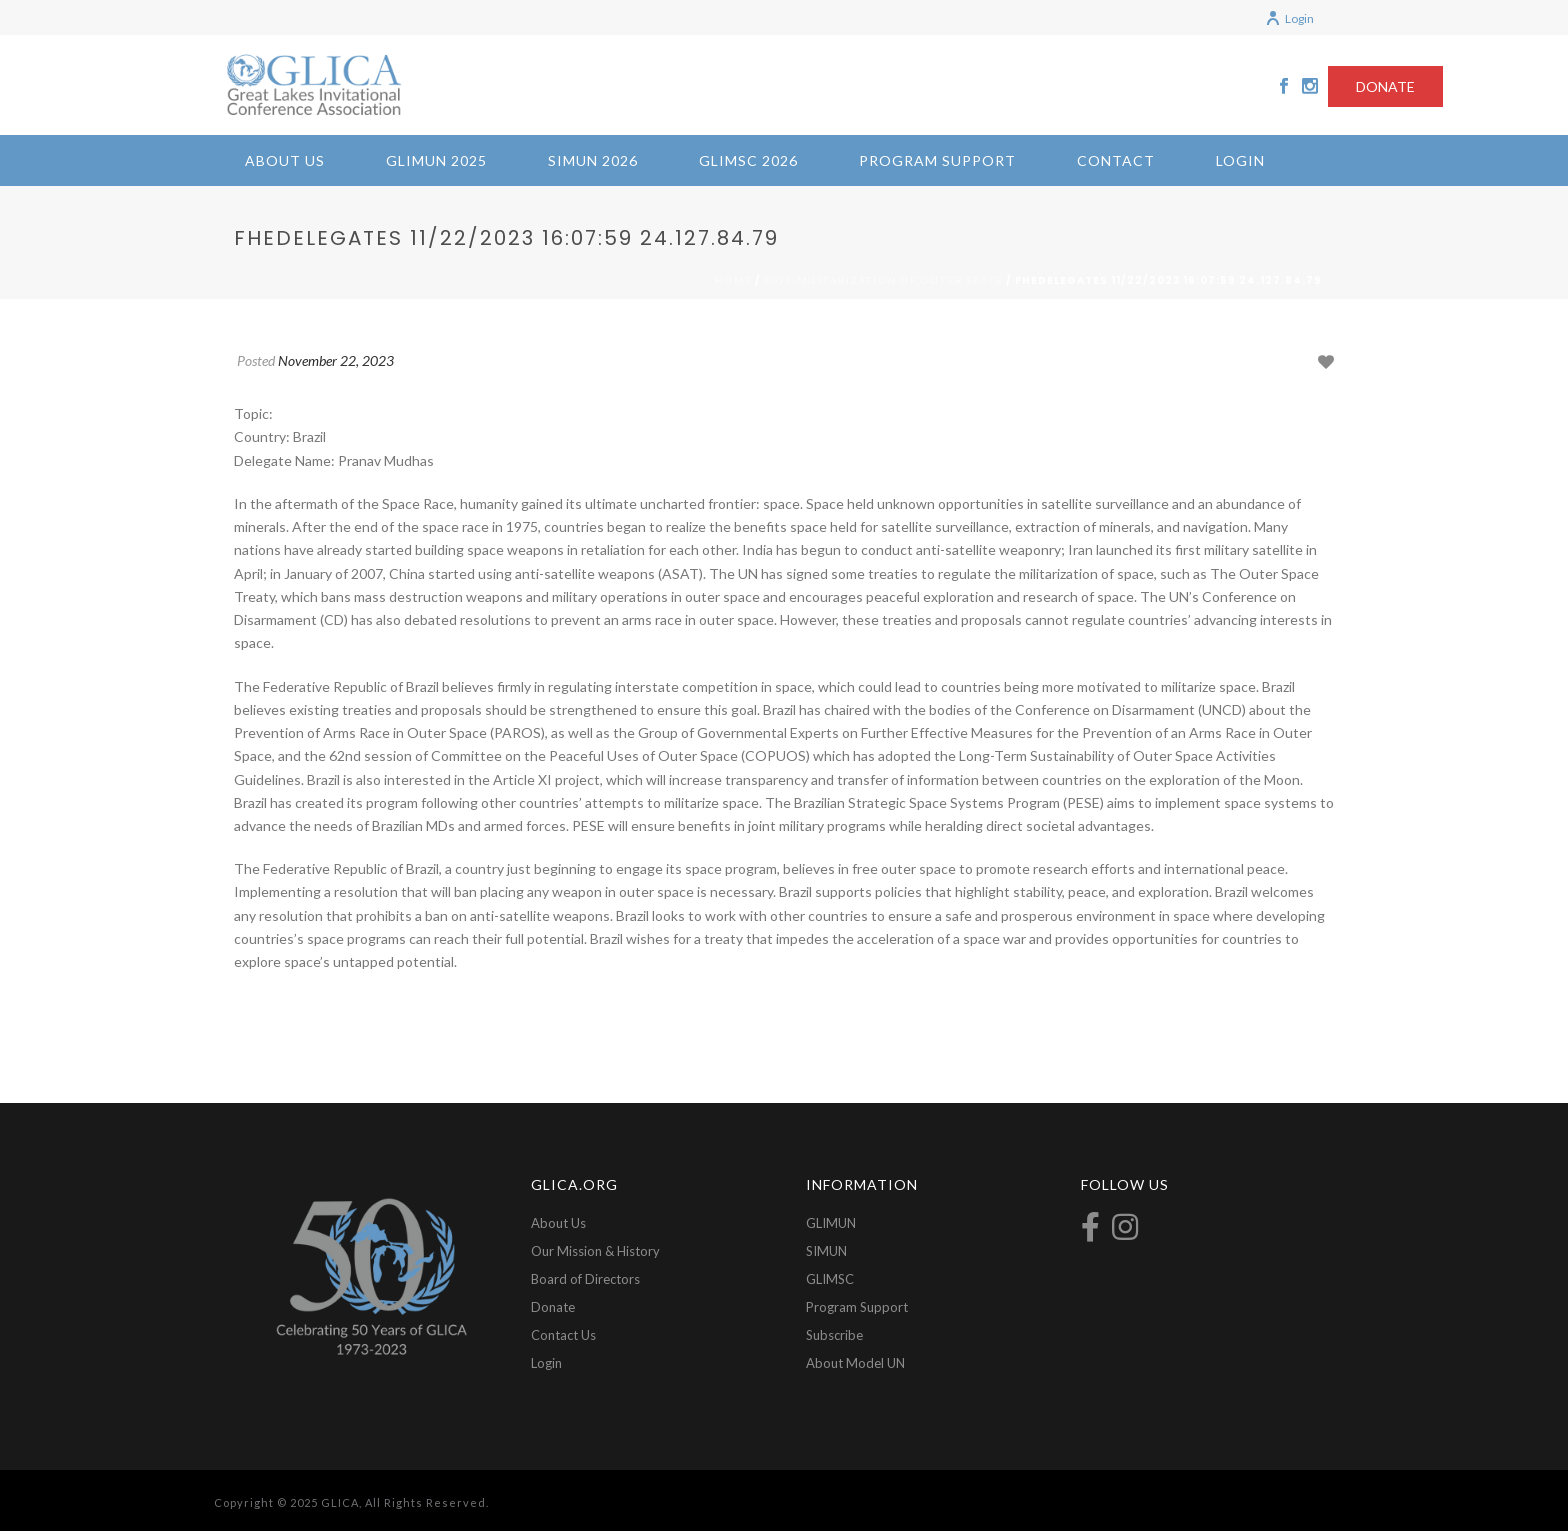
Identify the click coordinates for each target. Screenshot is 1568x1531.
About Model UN (855, 1363)
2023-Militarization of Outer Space (883, 280)
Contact (1116, 160)
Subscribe (834, 1335)
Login (1289, 18)
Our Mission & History (595, 1251)
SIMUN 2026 (593, 160)
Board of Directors (585, 1279)
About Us (285, 160)
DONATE (1385, 86)
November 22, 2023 (336, 360)
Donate (553, 1307)
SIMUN (826, 1251)
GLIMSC (830, 1279)
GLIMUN (831, 1223)
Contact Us (563, 1335)
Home (733, 280)
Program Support (937, 160)
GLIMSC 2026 (748, 160)
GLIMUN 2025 (436, 160)
